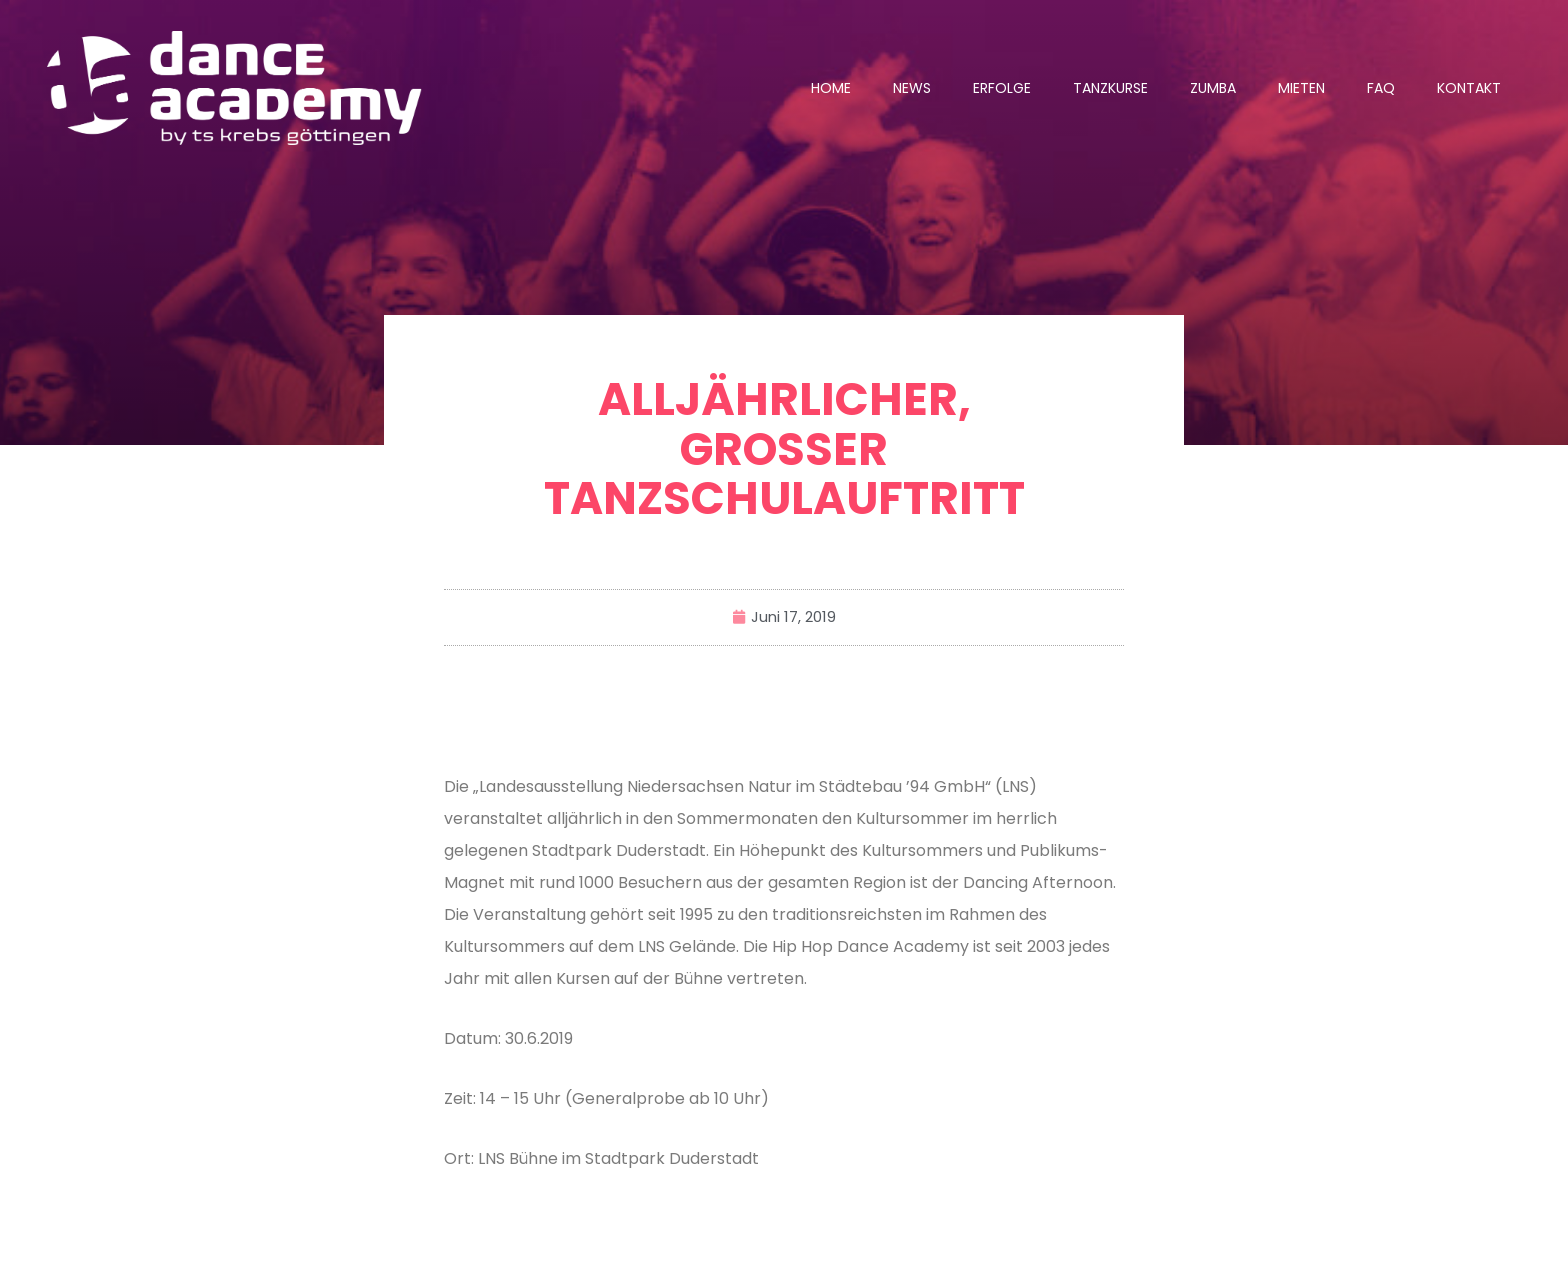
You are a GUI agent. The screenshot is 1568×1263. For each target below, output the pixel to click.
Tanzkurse (1110, 88)
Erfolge (1002, 88)
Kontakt (1469, 88)
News (912, 88)
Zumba (1213, 88)
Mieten (1301, 88)
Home (831, 88)
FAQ (1381, 88)
